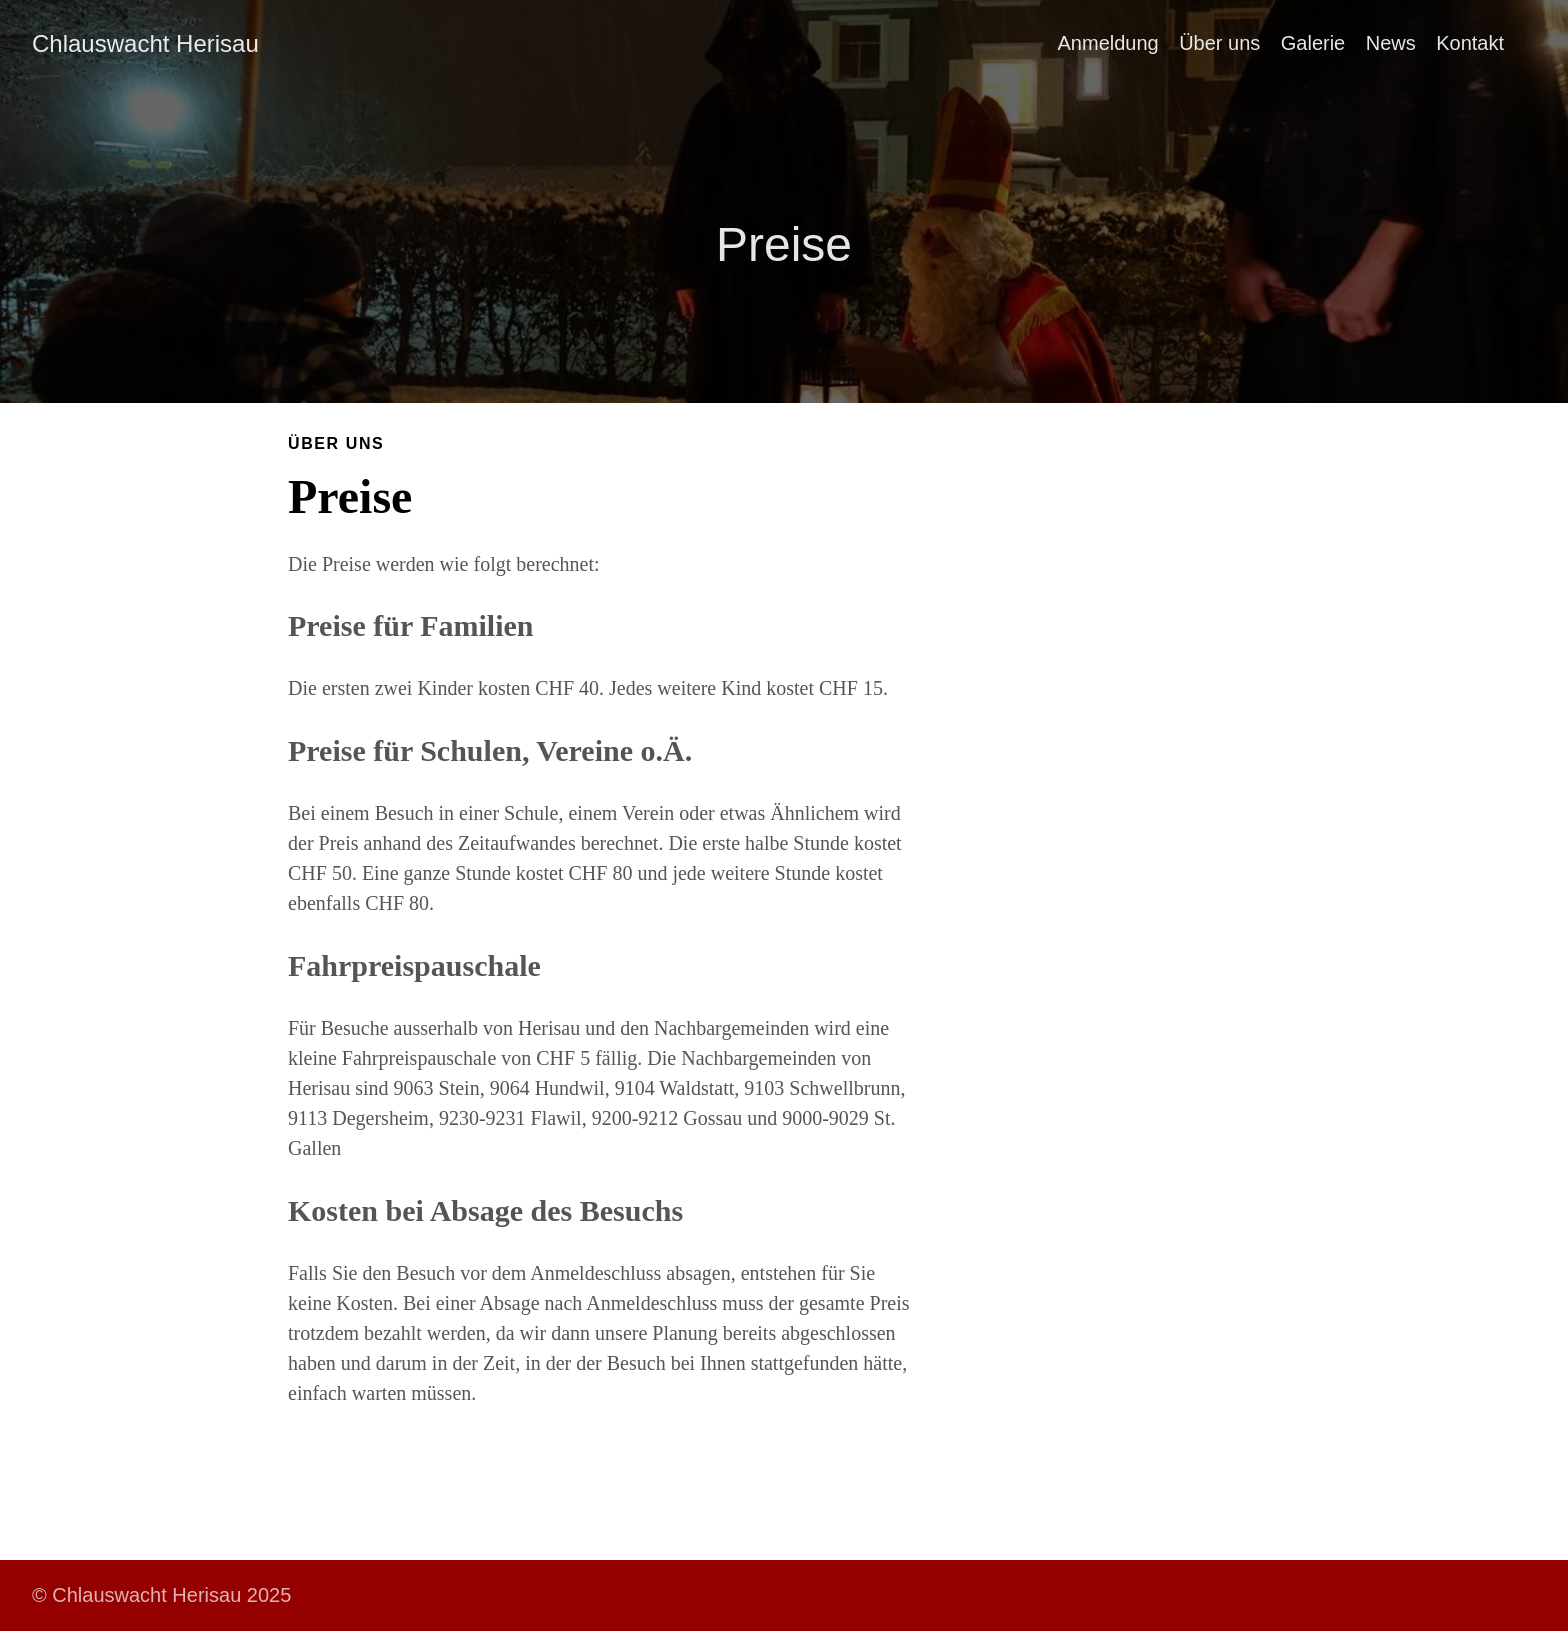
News (1391, 43)
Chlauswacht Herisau (145, 43)
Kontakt (1470, 43)
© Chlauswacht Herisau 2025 (161, 1595)
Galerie (1313, 43)
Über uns (1219, 43)
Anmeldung (1108, 43)
